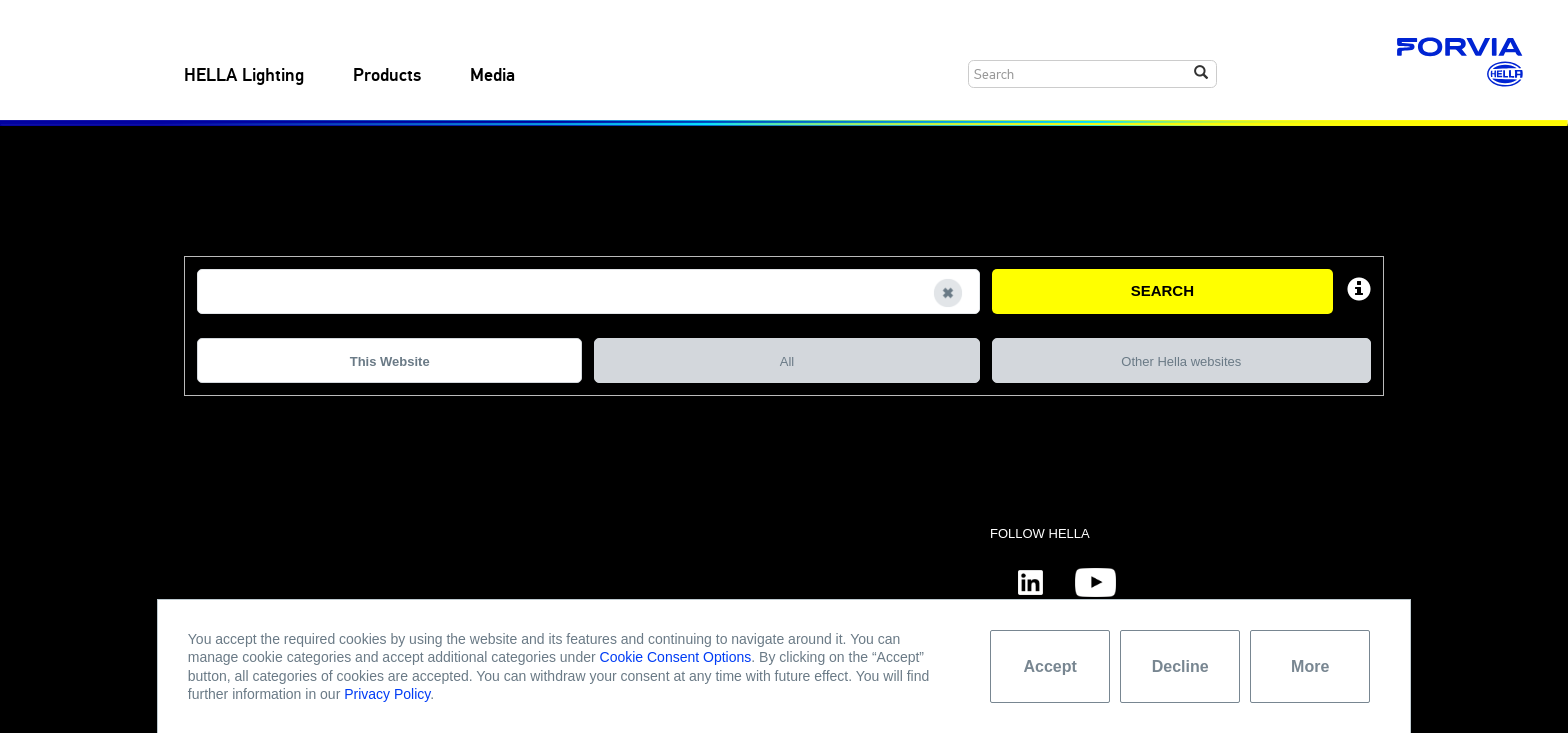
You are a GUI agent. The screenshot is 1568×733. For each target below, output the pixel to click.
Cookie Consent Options (676, 657)
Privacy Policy (387, 694)
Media (492, 76)
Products (387, 76)
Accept (1050, 666)
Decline (1180, 666)
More (1310, 666)
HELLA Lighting (244, 76)
